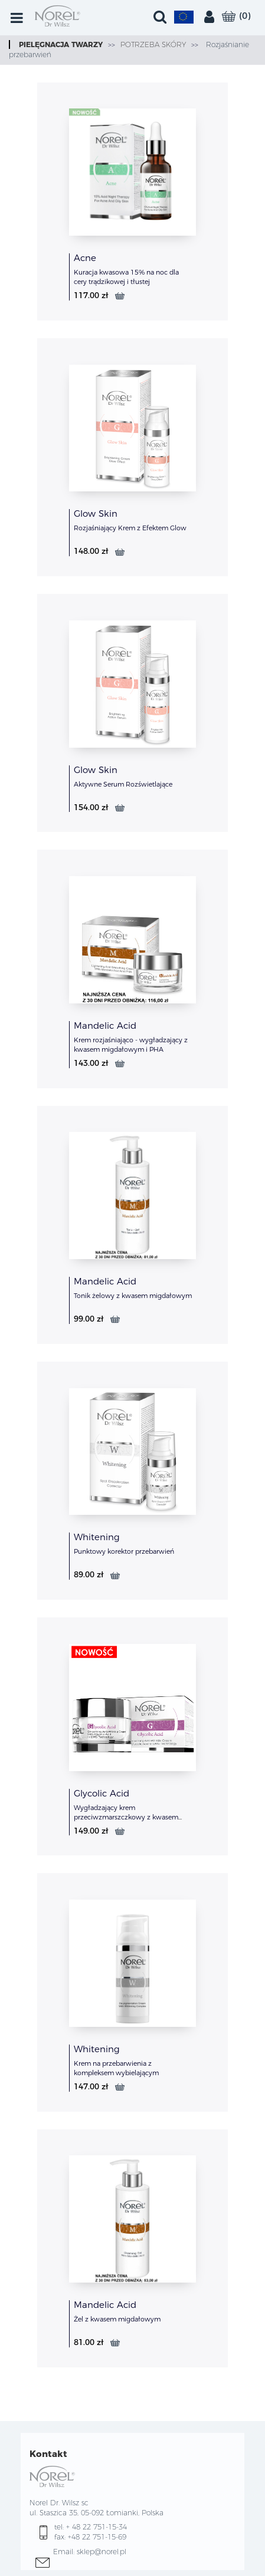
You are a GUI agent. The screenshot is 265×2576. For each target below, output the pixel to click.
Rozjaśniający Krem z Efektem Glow (130, 528)
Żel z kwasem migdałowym (117, 2319)
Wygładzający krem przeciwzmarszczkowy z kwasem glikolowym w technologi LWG (126, 1817)
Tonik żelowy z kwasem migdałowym (133, 1296)
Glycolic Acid (101, 1793)
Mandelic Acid (105, 1025)
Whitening (97, 1537)
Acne (85, 257)
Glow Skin (95, 513)
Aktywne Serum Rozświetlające (123, 784)
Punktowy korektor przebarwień (124, 1551)
